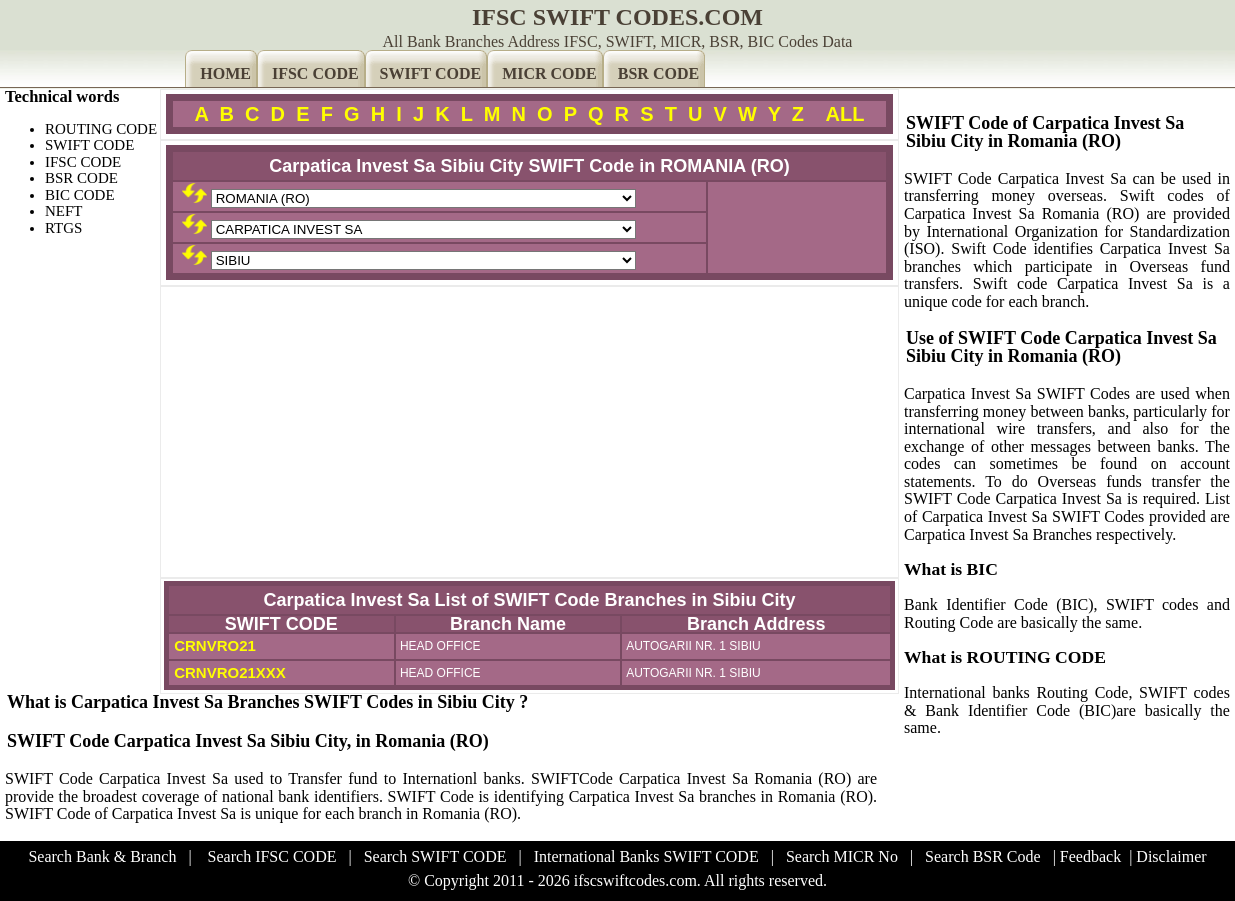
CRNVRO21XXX (228, 672)
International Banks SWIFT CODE (646, 856)
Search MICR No (842, 856)
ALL (845, 114)
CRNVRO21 (213, 645)
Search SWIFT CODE (435, 856)
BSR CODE (658, 73)
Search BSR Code (983, 856)
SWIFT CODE (431, 73)
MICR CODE (549, 73)
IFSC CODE (315, 73)
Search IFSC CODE (272, 856)
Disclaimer (1171, 856)
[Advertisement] (529, 432)
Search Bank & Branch (102, 856)
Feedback (1090, 856)
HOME (225, 73)
